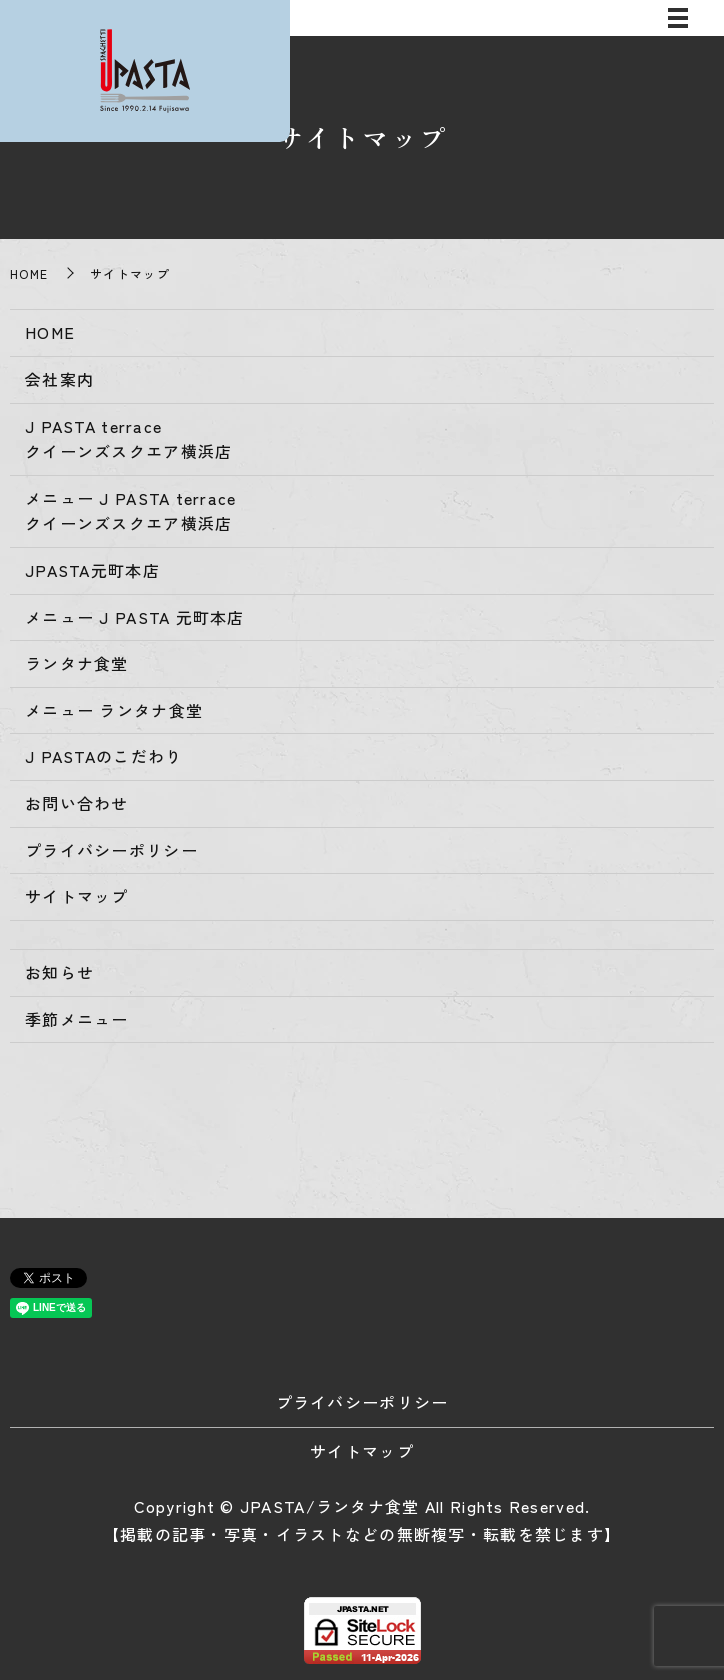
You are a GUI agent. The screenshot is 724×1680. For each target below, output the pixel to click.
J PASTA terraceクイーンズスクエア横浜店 (128, 439)
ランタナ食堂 (77, 663)
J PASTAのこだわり (103, 756)
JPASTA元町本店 (92, 570)
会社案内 (59, 379)
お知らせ (59, 972)
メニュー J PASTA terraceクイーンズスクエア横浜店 (131, 511)
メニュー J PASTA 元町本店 (135, 617)
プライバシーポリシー (111, 850)
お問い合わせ (77, 803)
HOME (29, 273)
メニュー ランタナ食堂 (114, 710)
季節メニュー (77, 1019)
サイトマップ (77, 896)
